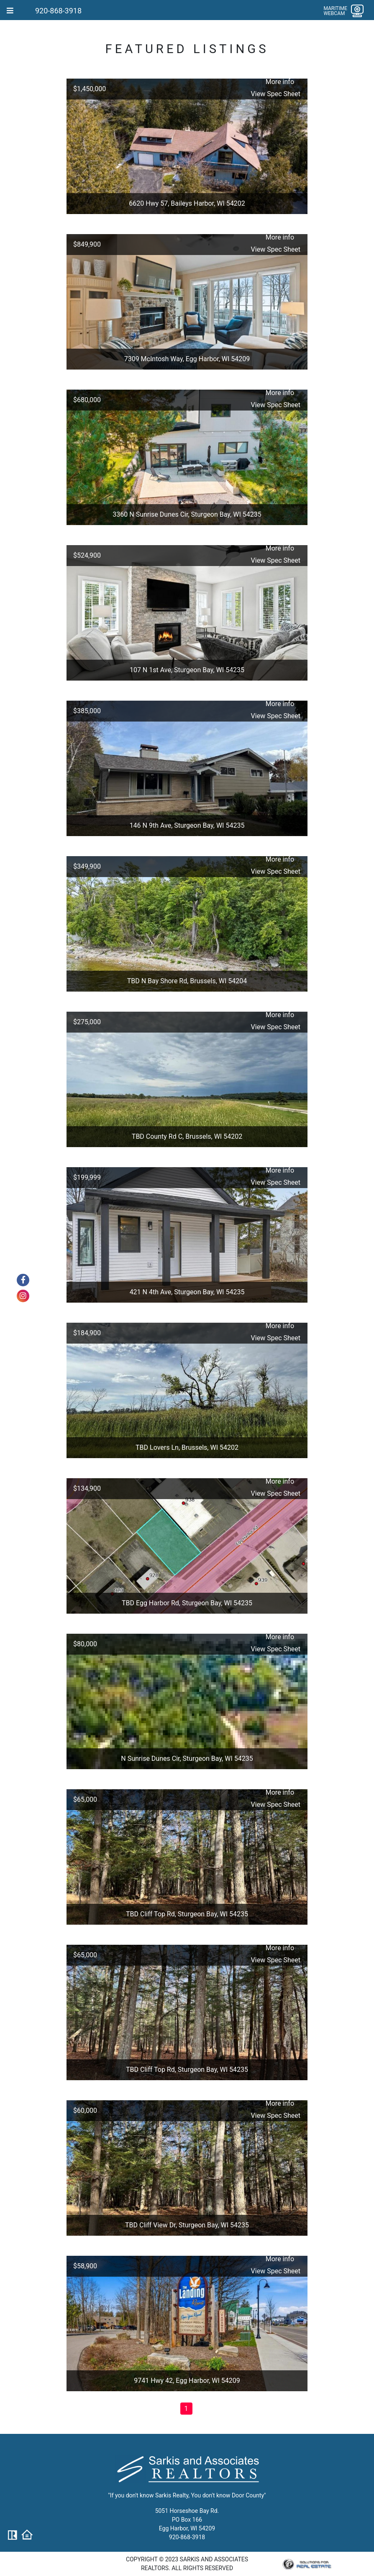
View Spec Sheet (275, 94)
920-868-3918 (58, 10)
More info (280, 82)
